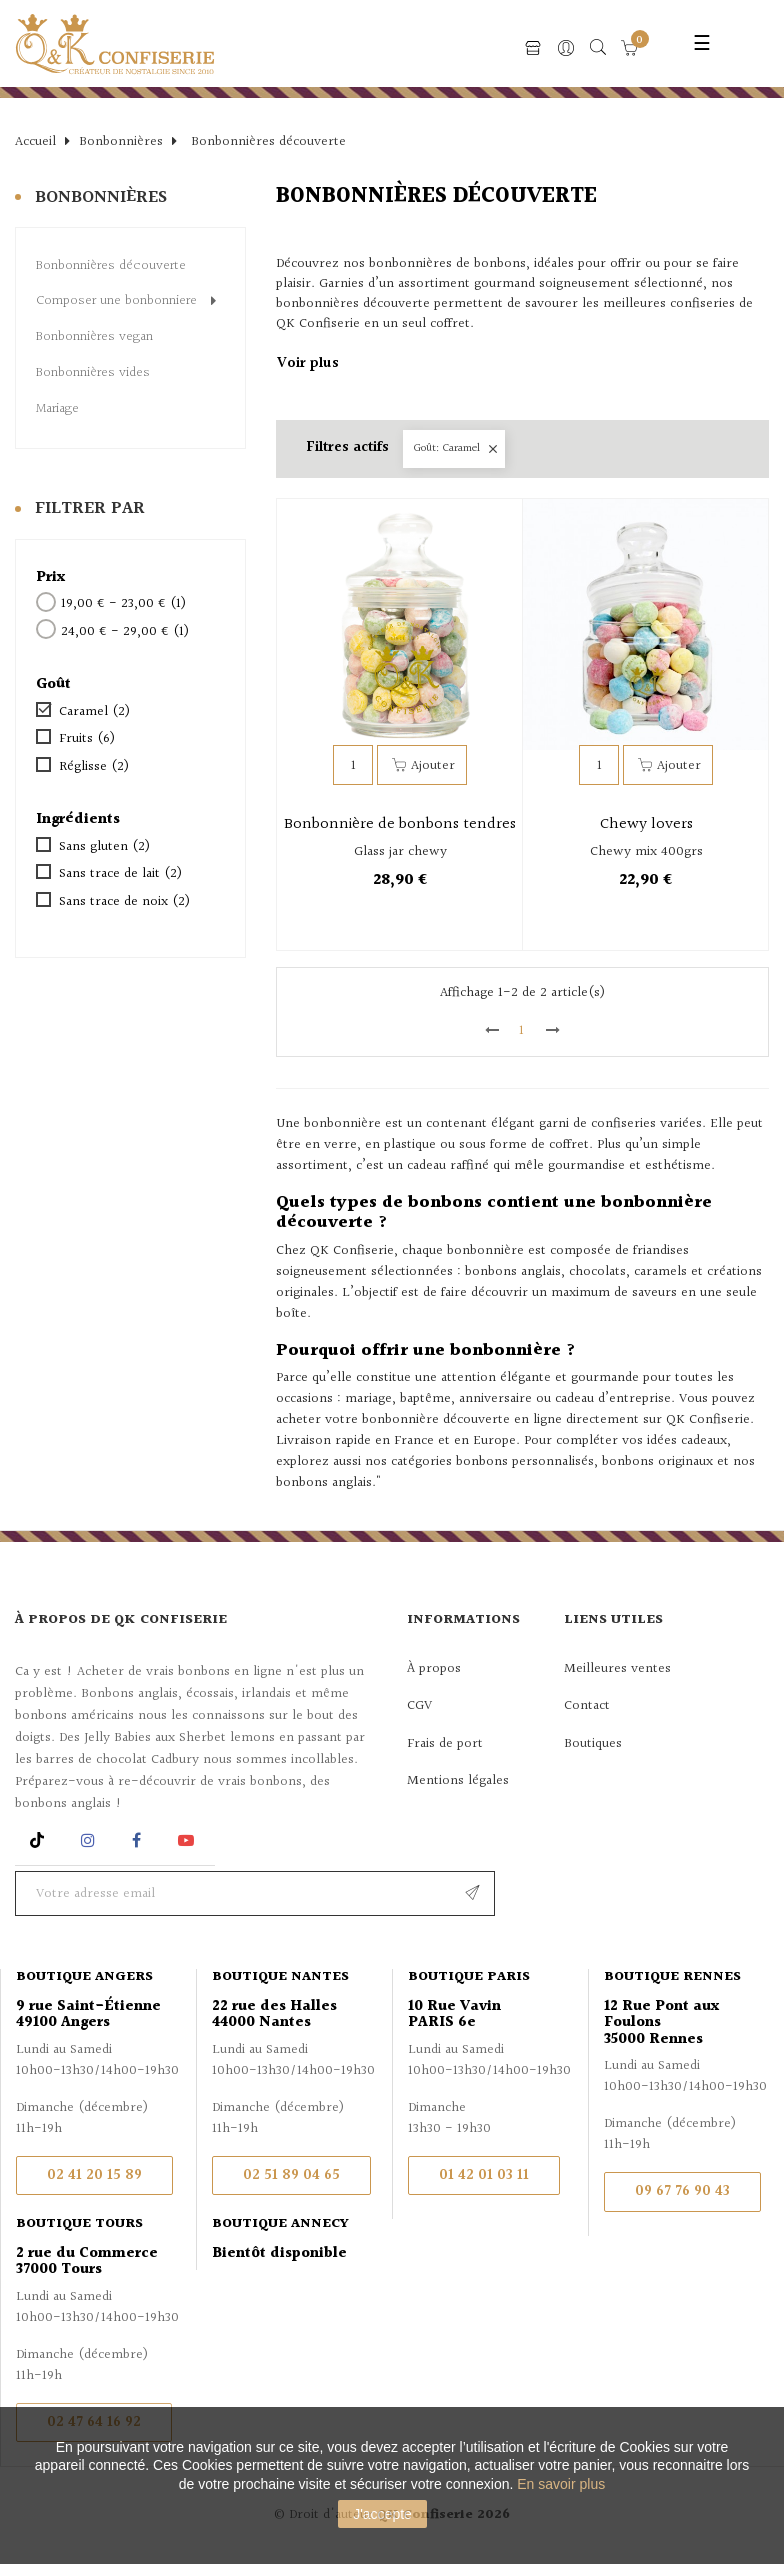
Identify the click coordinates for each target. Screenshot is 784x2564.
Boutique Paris (469, 1977)
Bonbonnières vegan (94, 338)
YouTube (189, 1840)
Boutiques (593, 1744)
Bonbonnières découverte (111, 267)
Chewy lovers (646, 825)
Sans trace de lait (120, 875)
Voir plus (308, 364)
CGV (419, 1706)
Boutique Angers (84, 1977)
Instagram (90, 1840)
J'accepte (382, 2514)
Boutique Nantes (280, 1977)
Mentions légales (458, 1781)
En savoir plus (561, 2484)
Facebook (136, 1840)
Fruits (87, 740)
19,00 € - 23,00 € (123, 605)
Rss (39, 1840)
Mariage (57, 410)
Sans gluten (104, 848)
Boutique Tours (79, 2224)
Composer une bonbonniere (116, 302)
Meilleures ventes (617, 1669)
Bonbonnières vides (93, 374)
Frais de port (445, 1744)
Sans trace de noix (124, 903)
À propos (434, 1669)
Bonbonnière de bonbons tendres (400, 825)
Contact (587, 1706)
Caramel (94, 713)
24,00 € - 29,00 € (125, 633)
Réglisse (94, 768)
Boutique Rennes (672, 1977)
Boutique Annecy (280, 2224)
